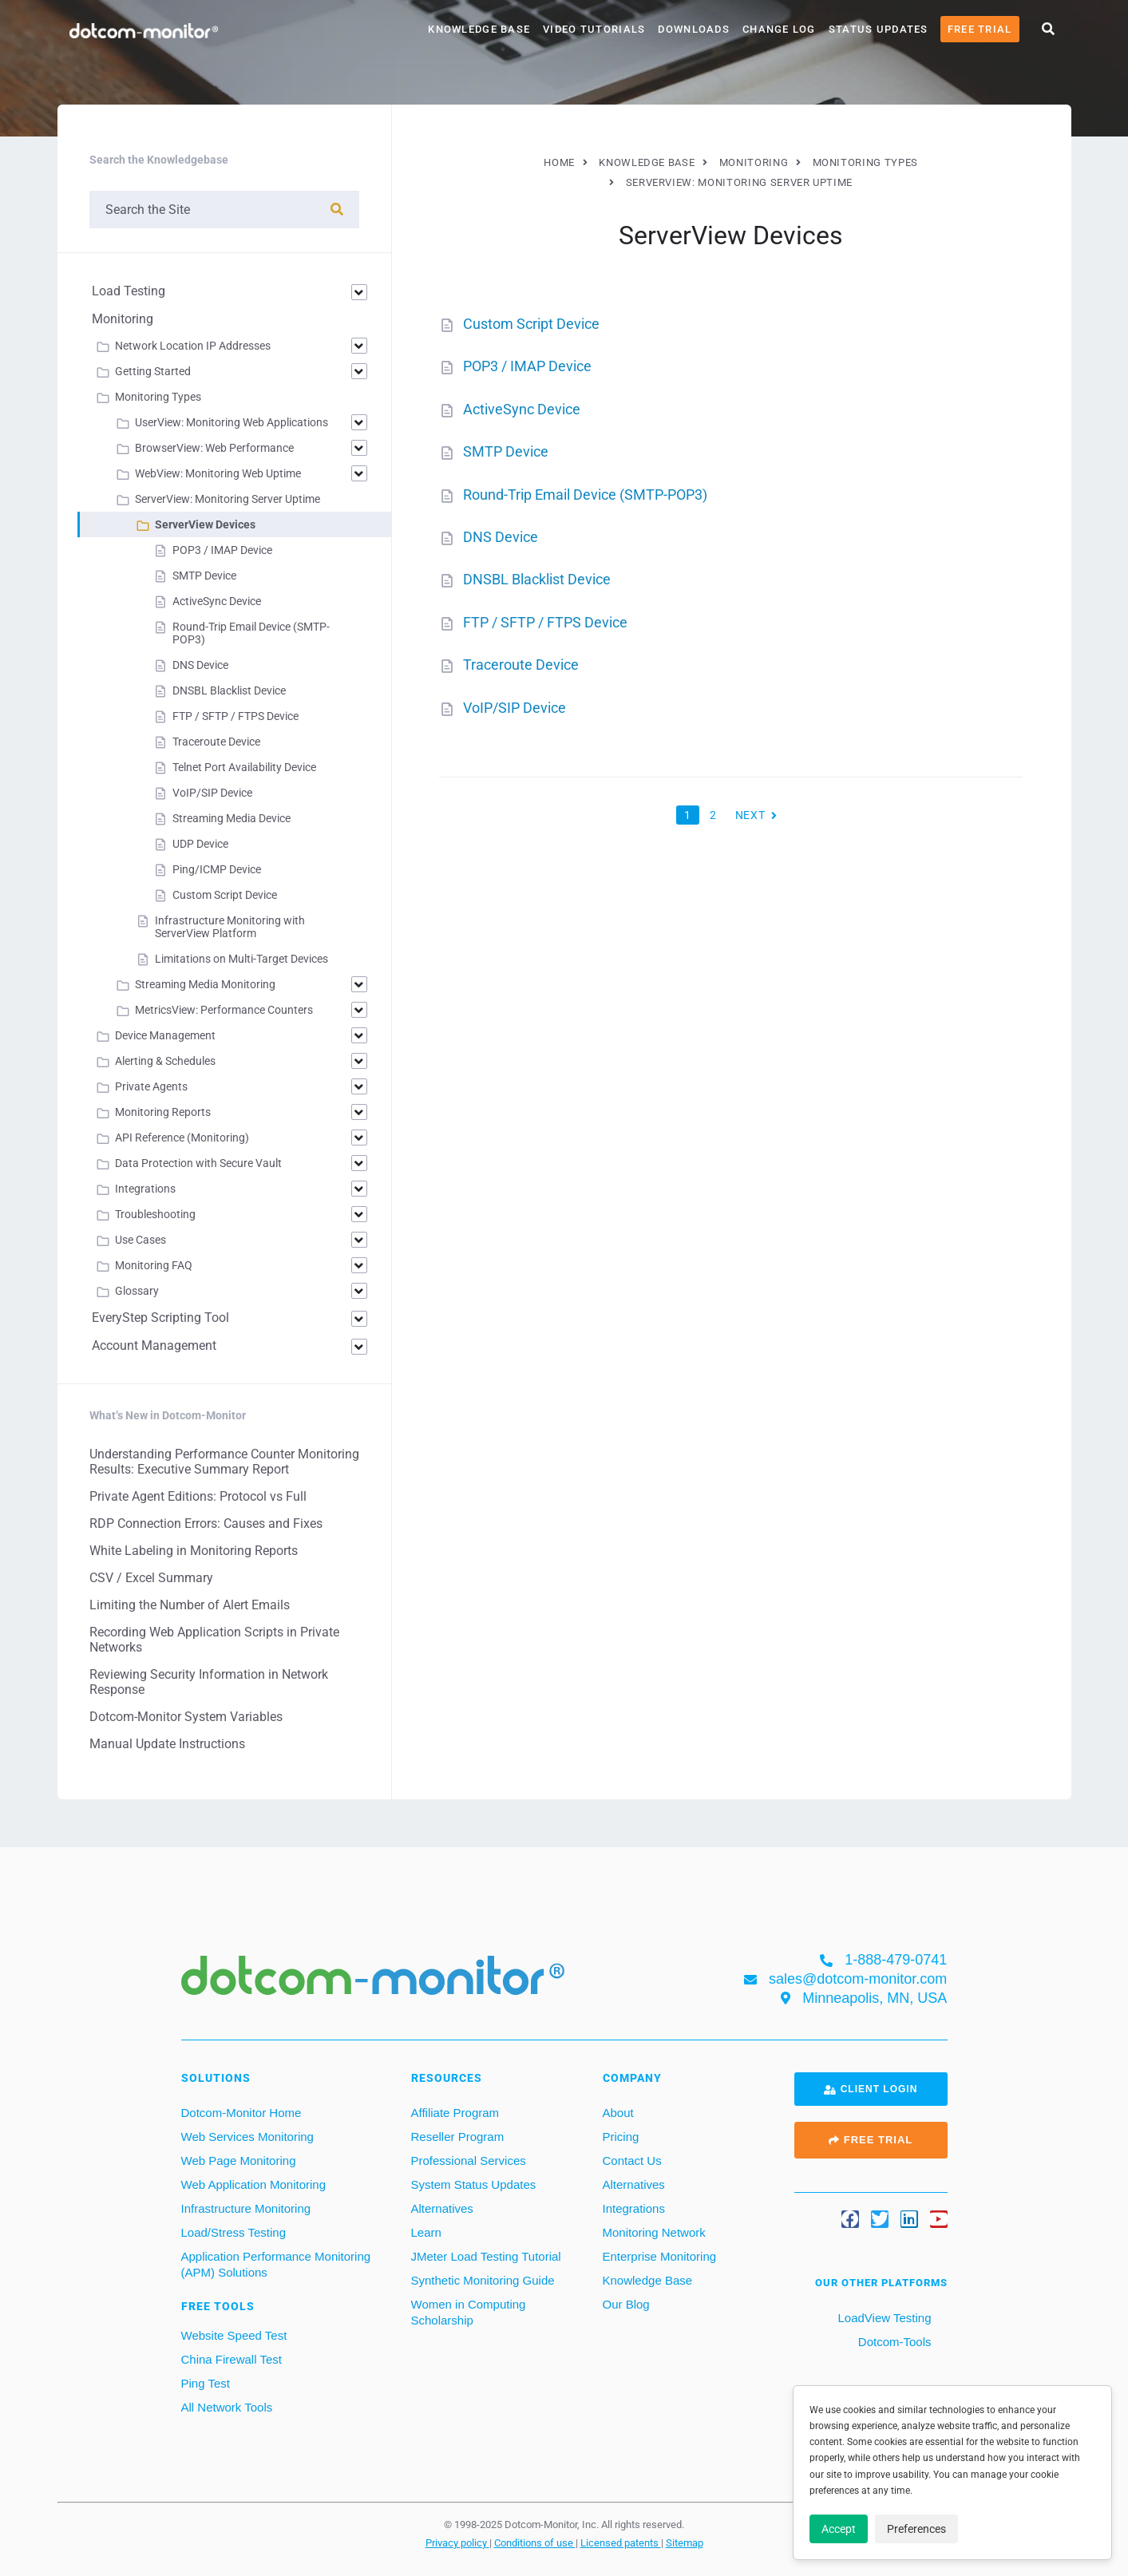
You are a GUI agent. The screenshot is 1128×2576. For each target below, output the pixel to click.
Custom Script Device (531, 323)
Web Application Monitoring (254, 2184)
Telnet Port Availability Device (244, 767)
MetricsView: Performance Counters (224, 1009)
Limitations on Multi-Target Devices (241, 958)
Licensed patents (620, 2542)
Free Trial (980, 29)
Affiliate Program (455, 2112)
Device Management (165, 1035)
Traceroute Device (521, 664)
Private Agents (151, 1086)
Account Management (154, 1345)
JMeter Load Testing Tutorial (486, 2256)
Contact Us (632, 2160)
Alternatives (442, 2208)
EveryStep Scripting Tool (160, 1317)
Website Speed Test (234, 2335)
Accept (838, 2529)
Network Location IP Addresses (193, 345)
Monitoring (122, 318)
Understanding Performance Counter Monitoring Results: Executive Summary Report (224, 1461)
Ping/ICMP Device (216, 869)
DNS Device (500, 536)
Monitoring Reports (163, 1112)
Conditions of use (535, 2542)
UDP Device (200, 843)
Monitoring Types (158, 396)
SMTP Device (505, 451)
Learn (426, 2232)
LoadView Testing (882, 2318)
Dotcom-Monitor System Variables (186, 1716)
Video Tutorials (594, 29)
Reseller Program (458, 2136)
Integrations (145, 1188)
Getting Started (153, 371)
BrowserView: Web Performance (214, 447)
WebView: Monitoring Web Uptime (218, 473)
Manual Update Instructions (167, 1743)
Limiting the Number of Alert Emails (189, 1604)
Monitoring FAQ (153, 1265)
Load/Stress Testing (233, 2232)
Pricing (621, 2136)
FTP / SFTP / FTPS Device (545, 622)
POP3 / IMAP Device (527, 366)
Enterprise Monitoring (660, 2256)
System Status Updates (473, 2184)
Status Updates (878, 29)
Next (752, 811)
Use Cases (140, 1239)
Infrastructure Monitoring (246, 2208)
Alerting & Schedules (165, 1061)
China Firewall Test (231, 2359)
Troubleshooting (155, 1214)
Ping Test (205, 2383)
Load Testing (128, 291)
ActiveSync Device (521, 409)
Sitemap (684, 2542)
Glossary (137, 1290)
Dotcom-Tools (893, 2341)
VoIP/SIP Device (514, 707)
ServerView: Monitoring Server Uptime (227, 499)
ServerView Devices (205, 524)
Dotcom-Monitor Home (241, 2112)
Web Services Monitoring (247, 2136)
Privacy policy (457, 2542)
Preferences (916, 2529)
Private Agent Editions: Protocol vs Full (198, 1496)
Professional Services (468, 2160)
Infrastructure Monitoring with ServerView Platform (230, 927)
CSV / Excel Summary (151, 1577)
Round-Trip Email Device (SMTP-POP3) (585, 494)
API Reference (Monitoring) (182, 1137)
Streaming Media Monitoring (205, 984)
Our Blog (626, 2304)
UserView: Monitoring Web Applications (231, 422)
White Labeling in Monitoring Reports (193, 1550)
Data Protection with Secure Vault (198, 1163)
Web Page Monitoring (238, 2160)
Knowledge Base (479, 29)
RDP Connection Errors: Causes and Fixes (206, 1523)
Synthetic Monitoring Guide (483, 2280)
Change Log (779, 29)
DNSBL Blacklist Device (537, 579)
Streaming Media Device (231, 818)
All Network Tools (227, 2407)
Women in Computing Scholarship (468, 2312)
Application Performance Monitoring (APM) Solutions (276, 2264)
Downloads (694, 29)
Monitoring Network (654, 2232)
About (618, 2112)
